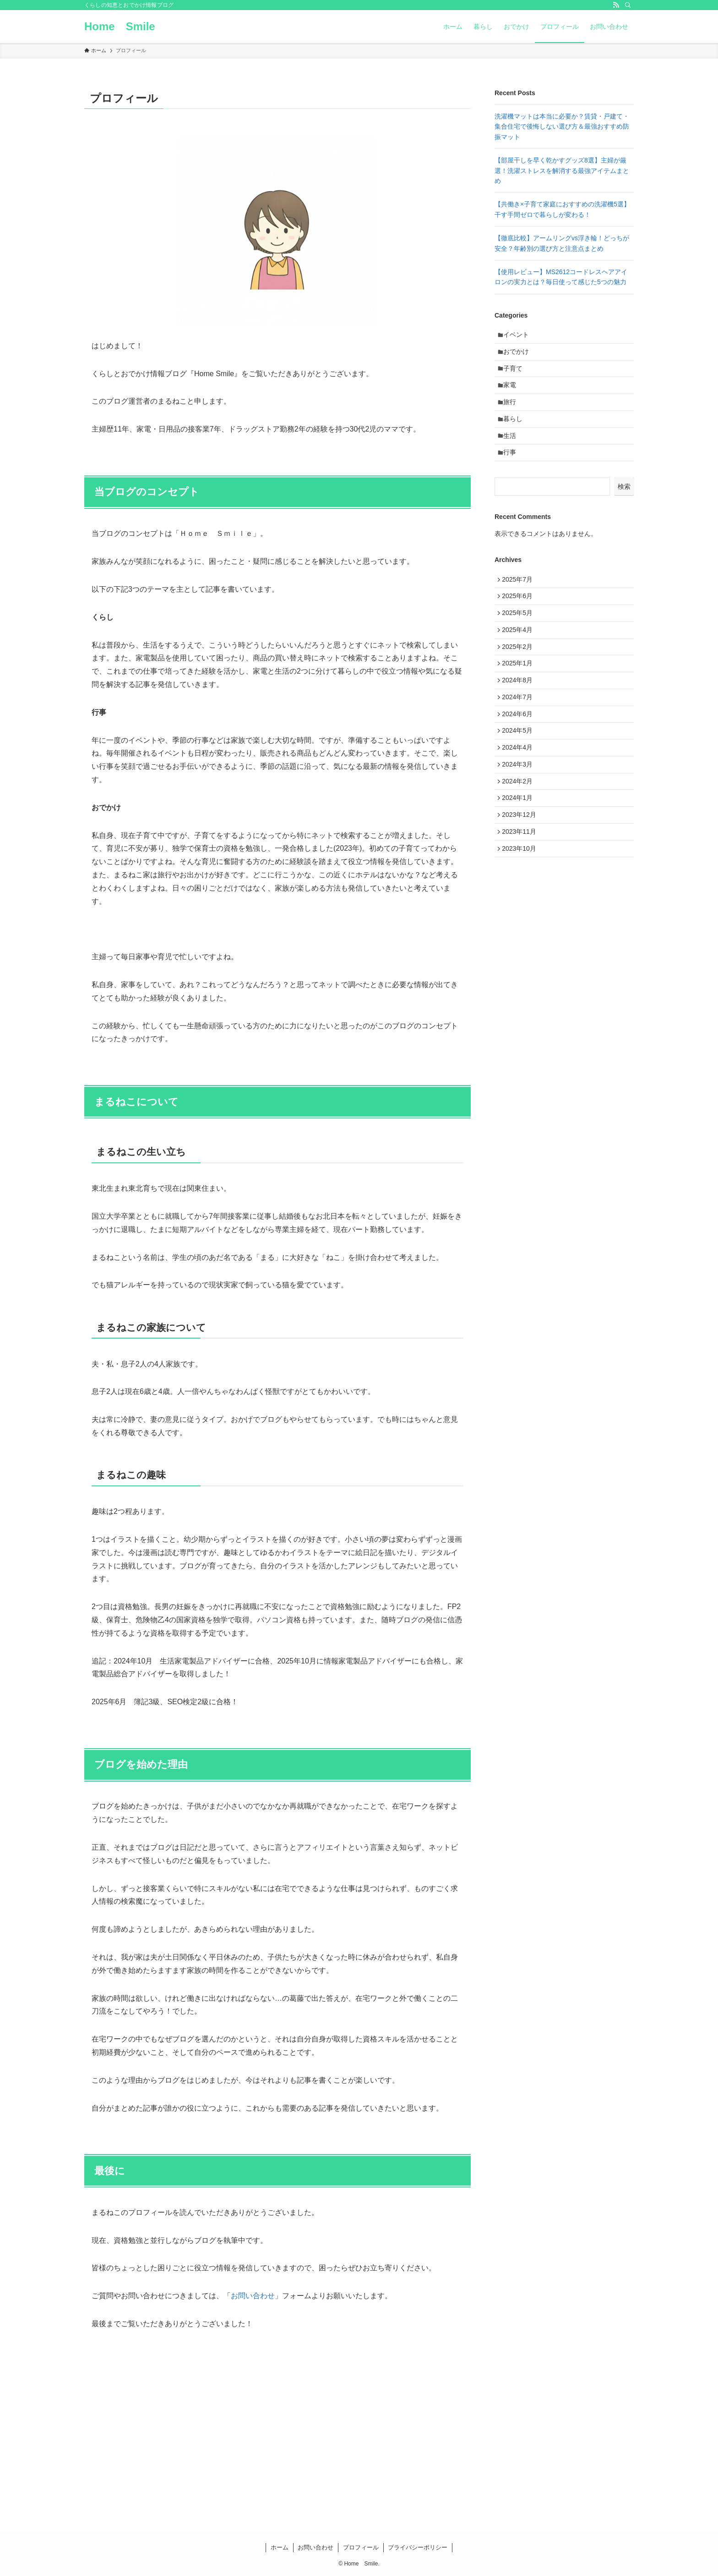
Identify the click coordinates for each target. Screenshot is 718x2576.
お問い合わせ (253, 2296)
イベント (519, 336)
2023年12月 (521, 864)
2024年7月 (519, 731)
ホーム (279, 2547)
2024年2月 (519, 826)
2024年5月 (519, 769)
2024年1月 (519, 845)
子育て (515, 374)
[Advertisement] (564, 986)
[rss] (616, 5)
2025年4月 (519, 655)
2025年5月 (519, 636)
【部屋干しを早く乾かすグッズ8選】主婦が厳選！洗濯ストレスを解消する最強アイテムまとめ (562, 170)
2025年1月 (519, 693)
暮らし (515, 431)
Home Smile (119, 26)
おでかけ (519, 354)
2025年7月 (519, 598)
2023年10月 (521, 902)
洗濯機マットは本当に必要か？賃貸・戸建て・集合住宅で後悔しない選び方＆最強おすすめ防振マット (562, 126)
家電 (512, 392)
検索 (624, 504)
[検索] (628, 5)
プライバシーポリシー (417, 2547)
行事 (512, 469)
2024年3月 (519, 807)
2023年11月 (521, 883)
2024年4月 (519, 788)
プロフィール (361, 2547)
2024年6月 (519, 750)
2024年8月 (519, 712)
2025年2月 (519, 674)
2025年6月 (519, 617)
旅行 (512, 412)
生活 (512, 450)
